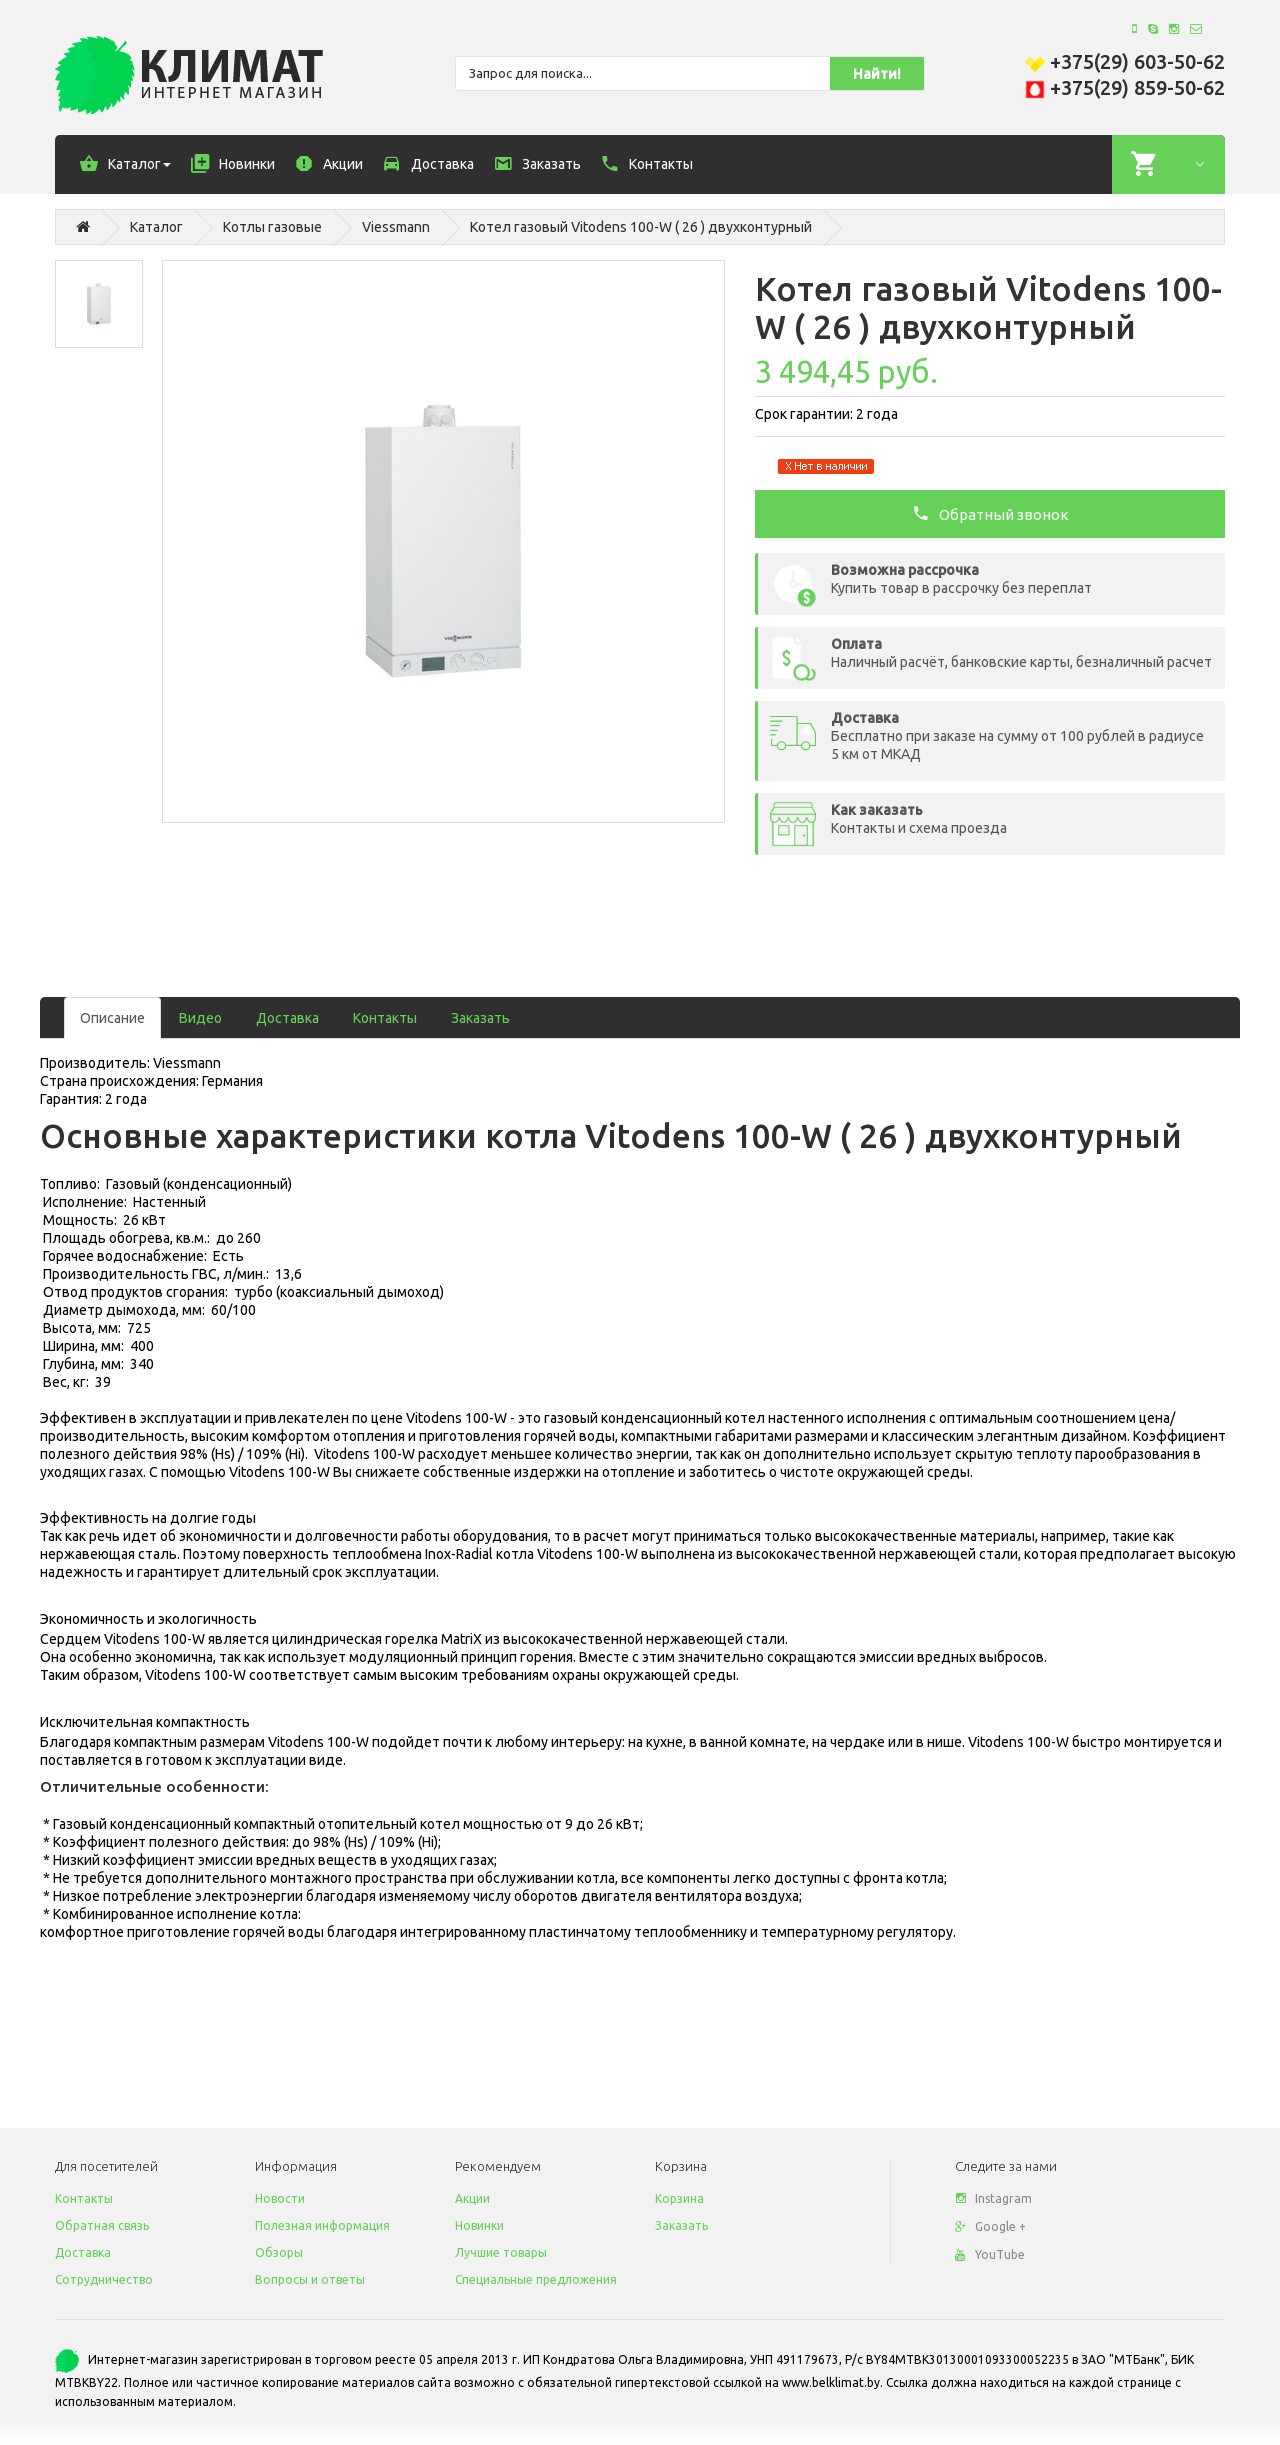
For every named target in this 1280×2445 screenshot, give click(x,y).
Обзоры (279, 2252)
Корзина (679, 2198)
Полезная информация (322, 2225)
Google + (990, 2226)
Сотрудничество (104, 2279)
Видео (200, 1018)
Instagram (993, 2198)
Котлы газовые (272, 227)
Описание (112, 1018)
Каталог (156, 227)
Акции (472, 2198)
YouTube (990, 2254)
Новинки (479, 2225)
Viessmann (396, 227)
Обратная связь (102, 2225)
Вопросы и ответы (310, 2279)
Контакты (385, 1018)
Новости (280, 2198)
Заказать (480, 1018)
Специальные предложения (536, 2279)
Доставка (287, 1018)
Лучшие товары (501, 2252)
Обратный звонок (990, 513)
